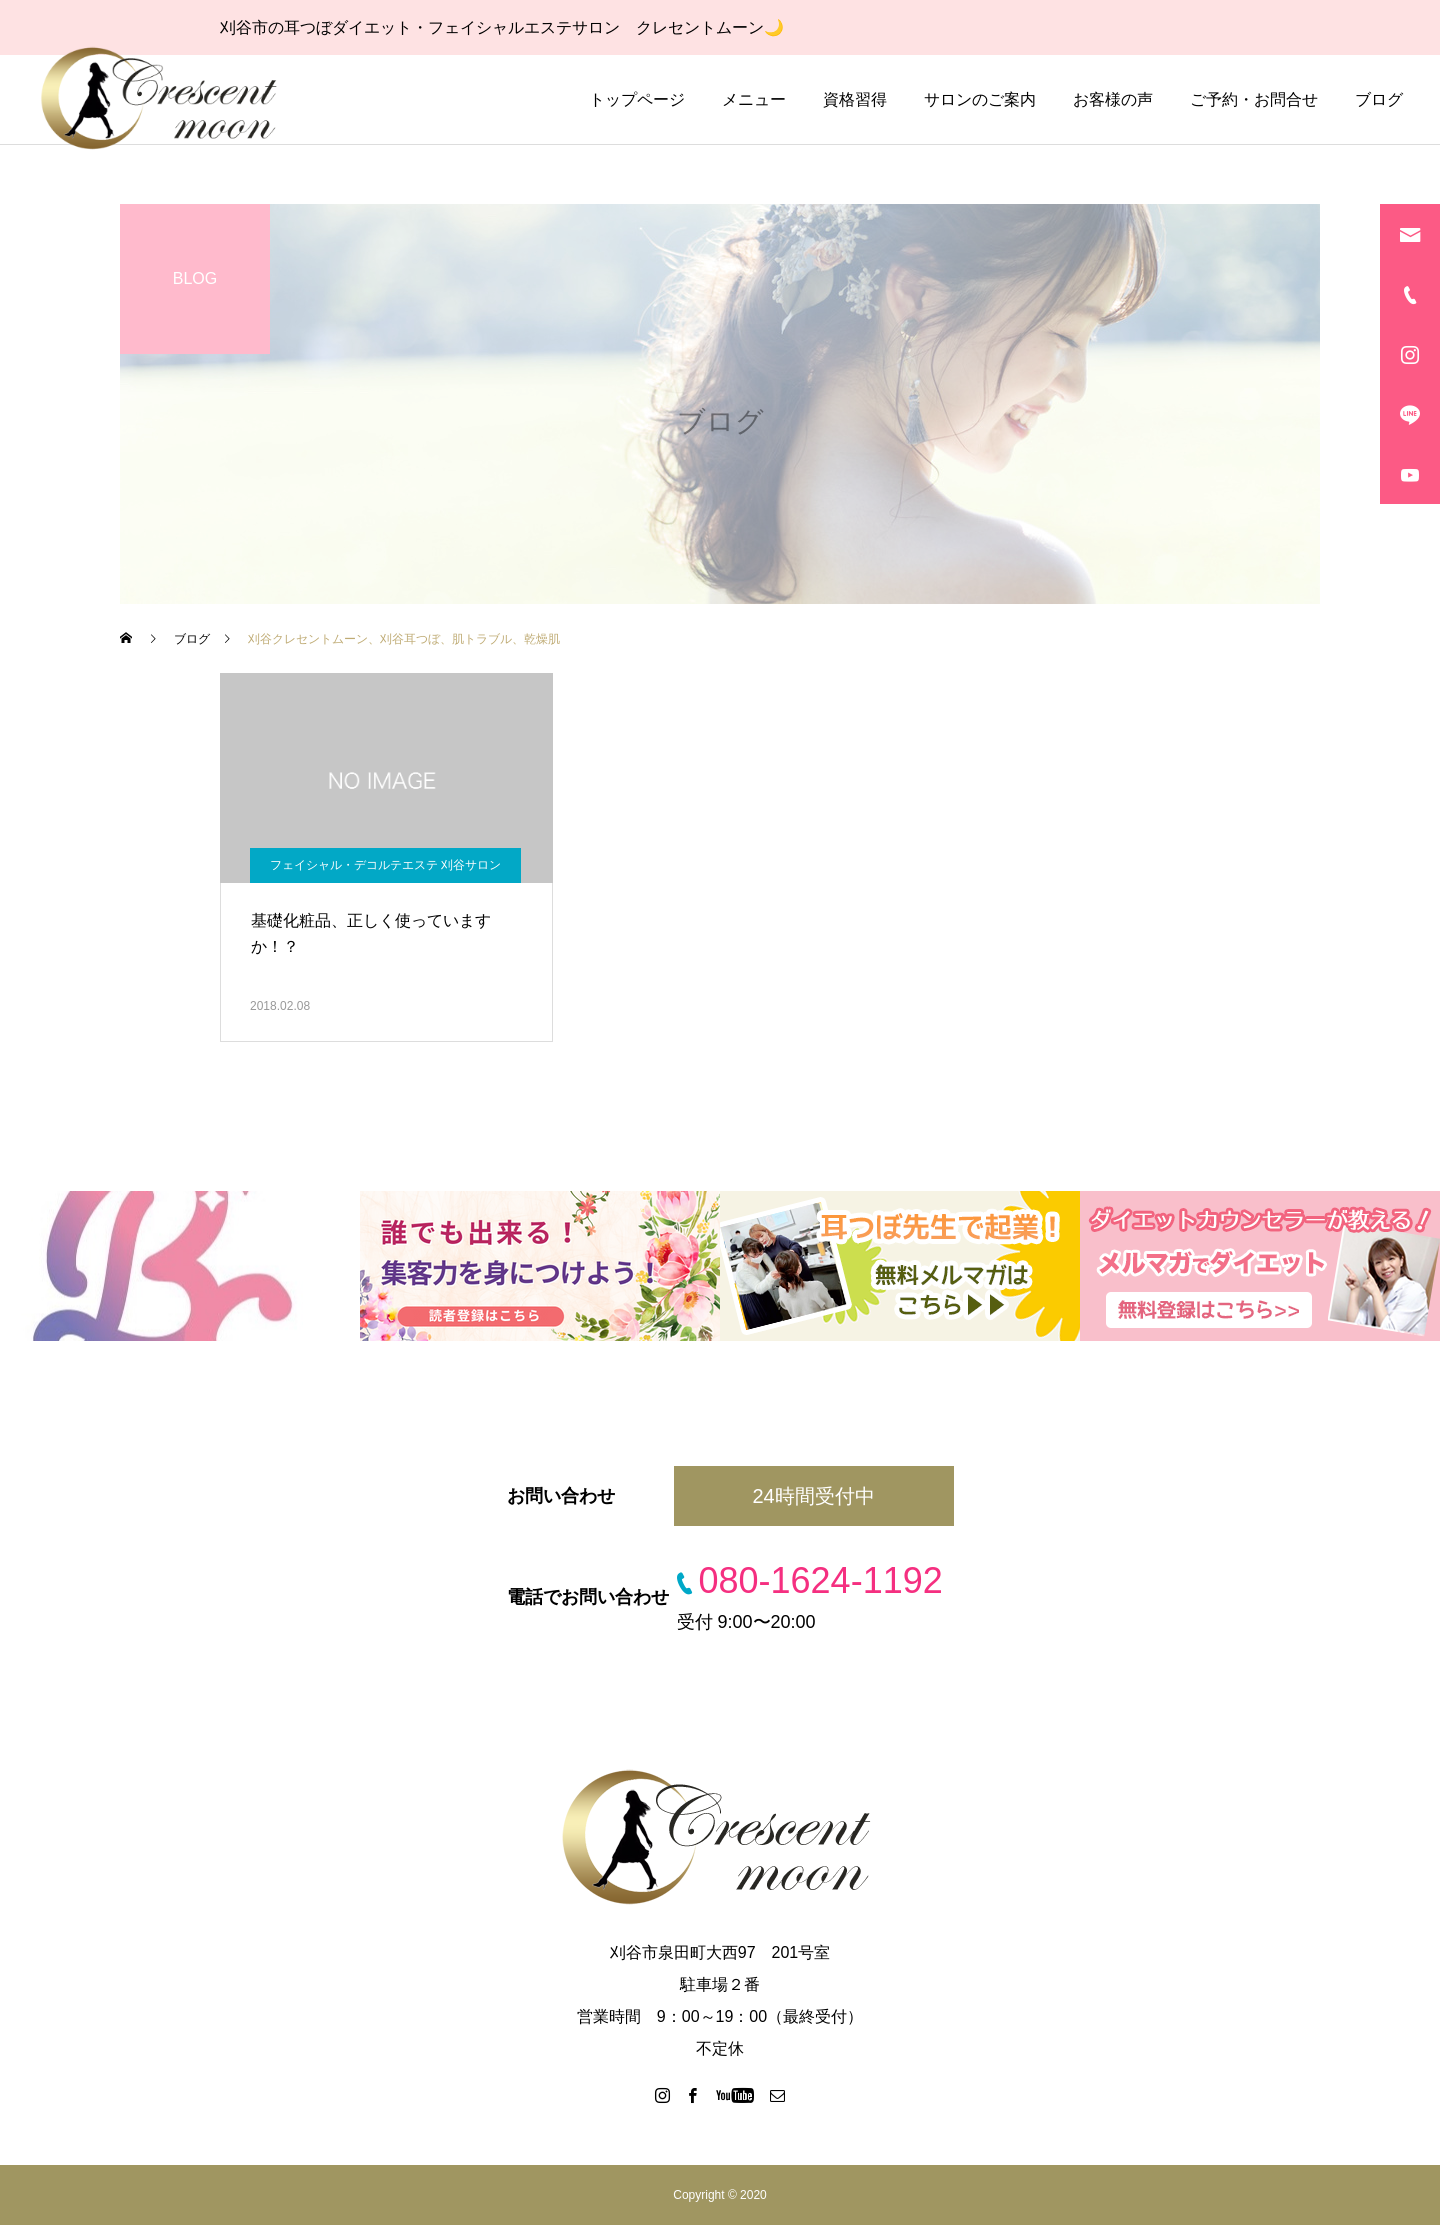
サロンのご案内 (980, 99)
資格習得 (855, 99)
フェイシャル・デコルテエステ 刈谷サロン (385, 865)
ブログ (1379, 99)
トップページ (637, 99)
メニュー (754, 99)
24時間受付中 (813, 1496)
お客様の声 (1113, 99)
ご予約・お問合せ (1254, 99)
